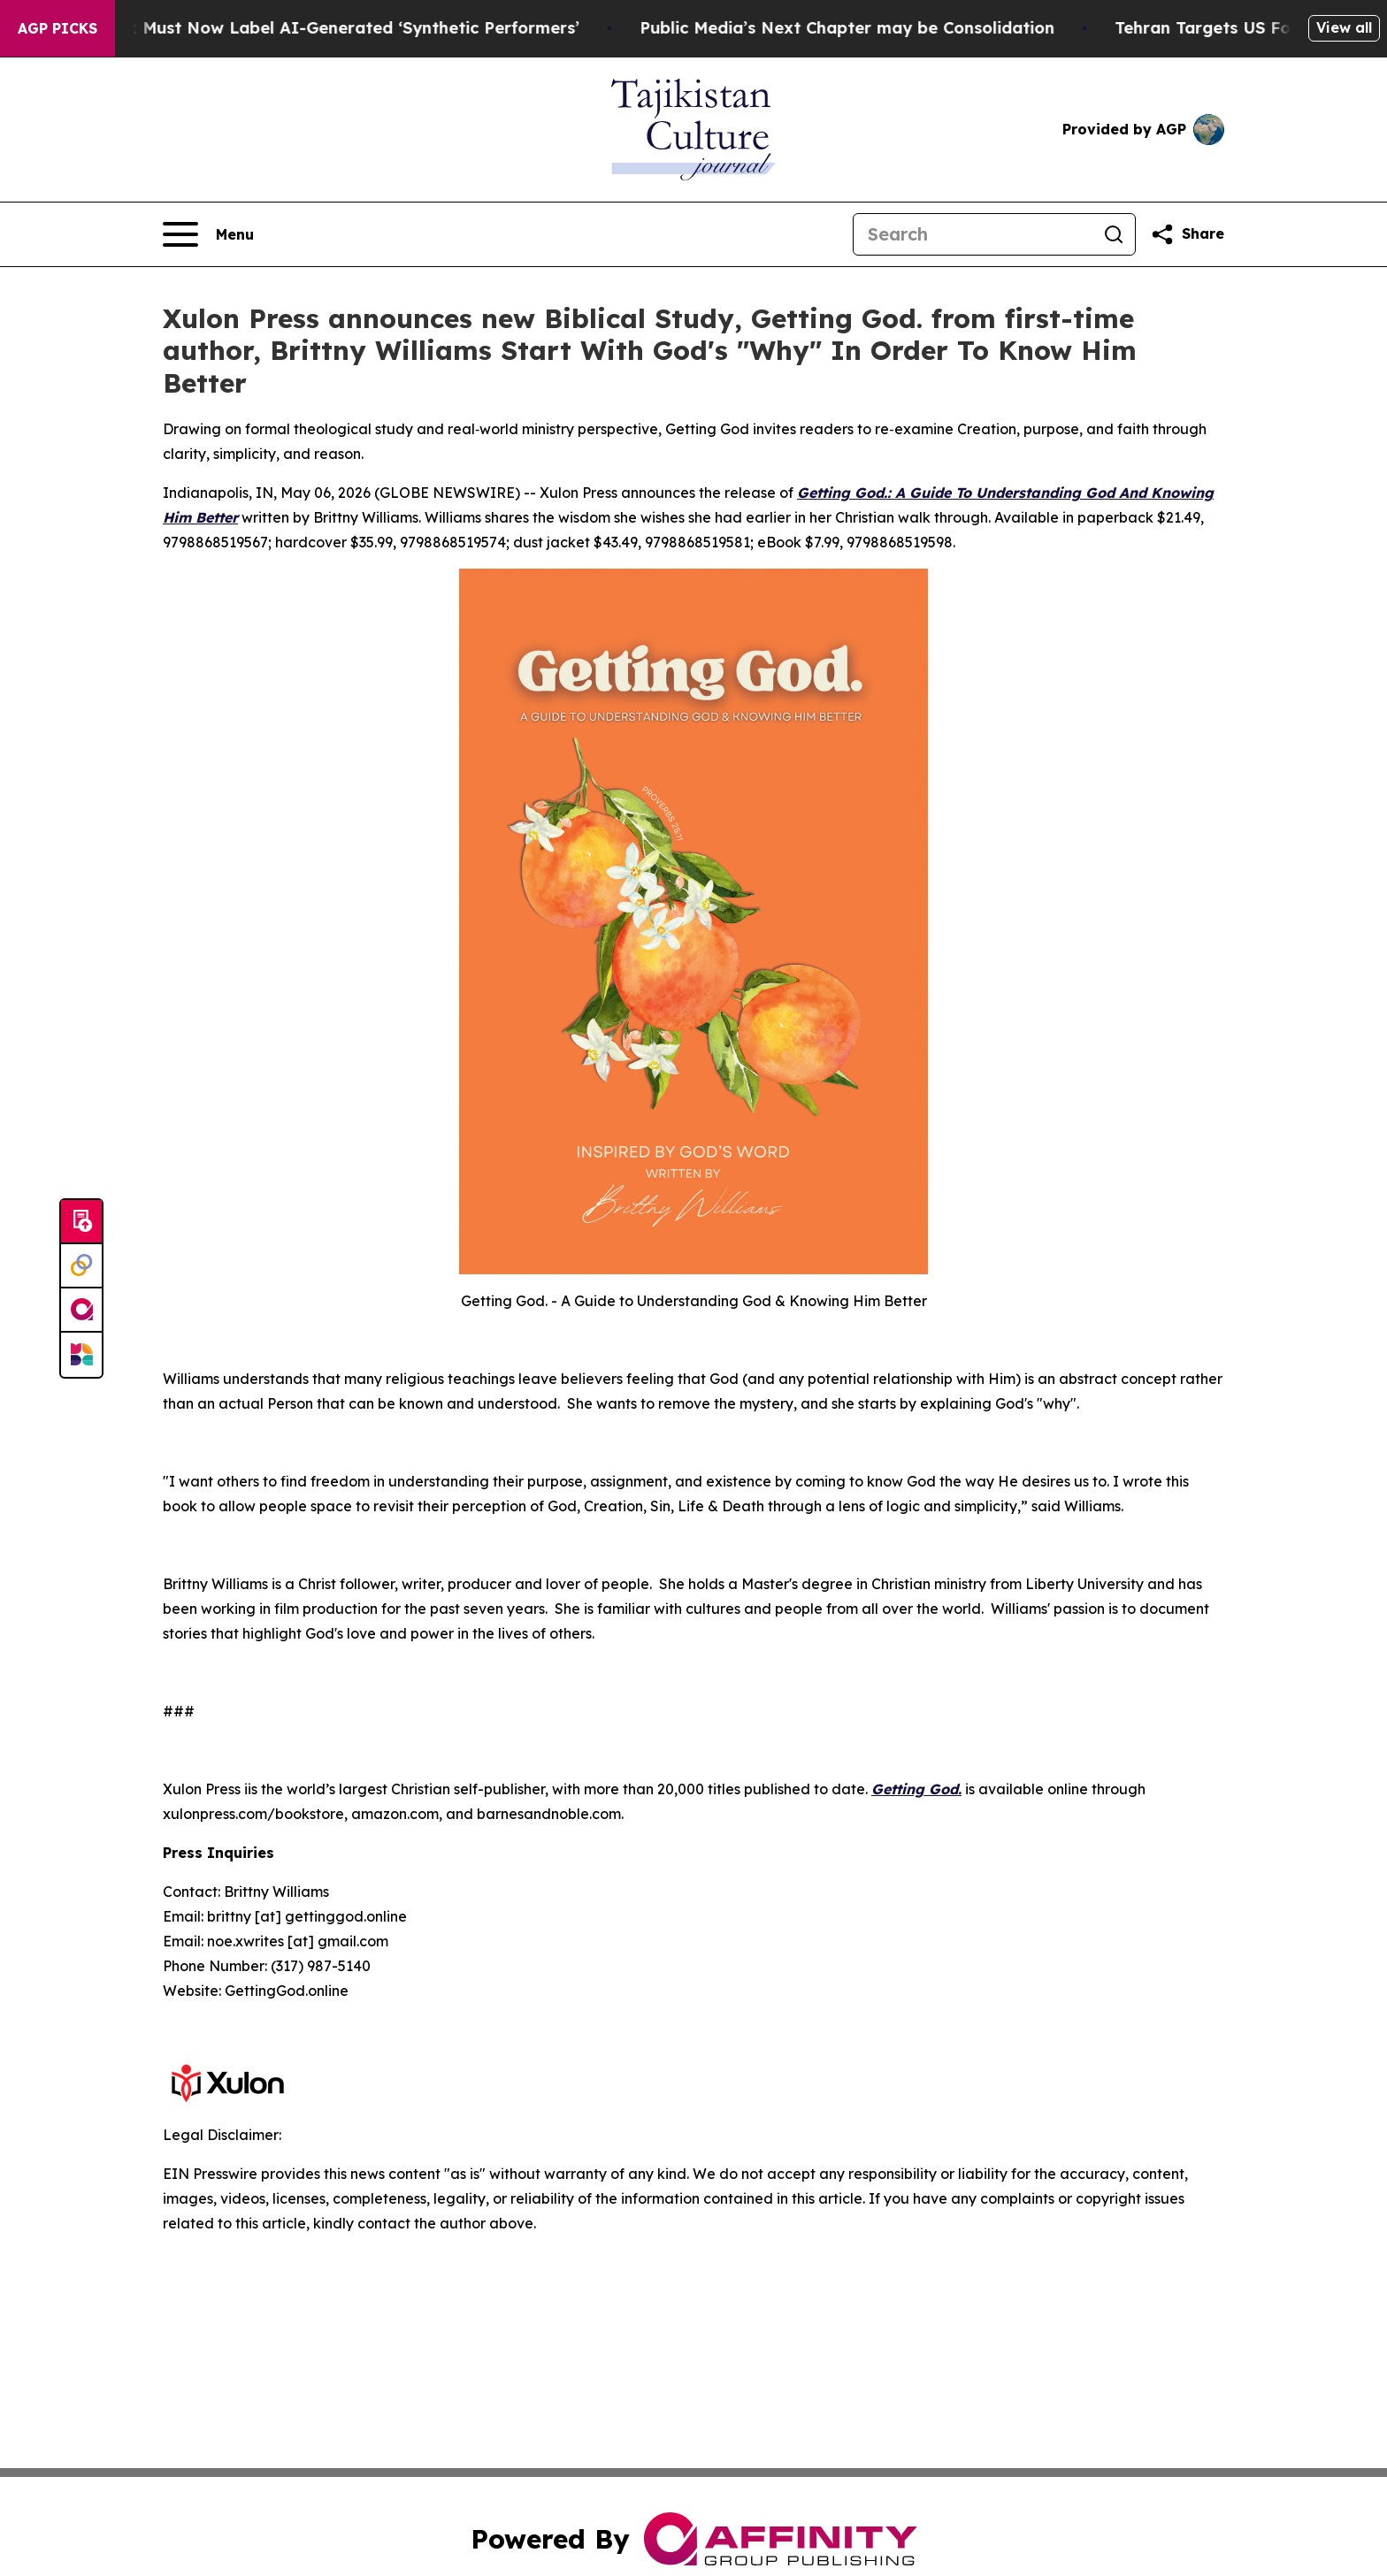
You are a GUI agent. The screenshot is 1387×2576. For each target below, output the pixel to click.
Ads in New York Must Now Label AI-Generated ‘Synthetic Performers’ (313, 28)
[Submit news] (81, 1222)
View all (1344, 27)
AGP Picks (57, 28)
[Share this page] (1187, 234)
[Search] (973, 234)
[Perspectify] (81, 1266)
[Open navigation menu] (208, 234)
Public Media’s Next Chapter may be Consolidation (868, 28)
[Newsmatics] (81, 1355)
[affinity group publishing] (81, 1310)
